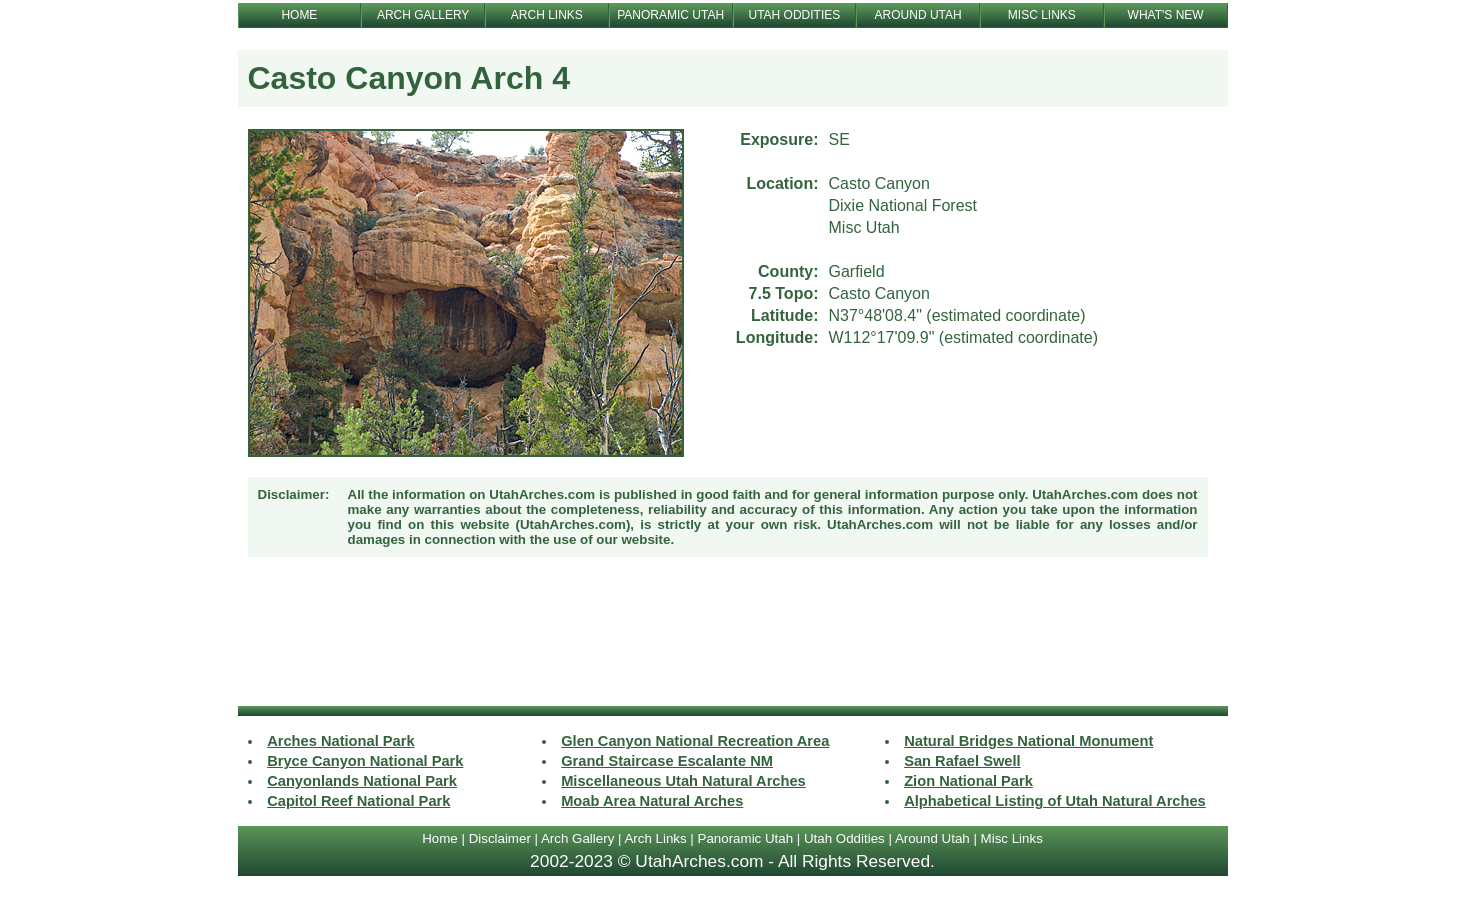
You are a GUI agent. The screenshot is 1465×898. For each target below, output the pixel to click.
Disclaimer (500, 838)
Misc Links (1012, 838)
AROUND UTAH (918, 15)
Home (440, 838)
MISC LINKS (1042, 15)
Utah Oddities (844, 838)
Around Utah (932, 838)
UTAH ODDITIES (794, 15)
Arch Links (655, 838)
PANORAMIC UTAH (670, 15)
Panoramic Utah (746, 838)
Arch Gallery (577, 838)
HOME (299, 15)
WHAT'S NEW (1166, 15)
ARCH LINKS (547, 15)
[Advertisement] (733, 634)
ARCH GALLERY (423, 15)
